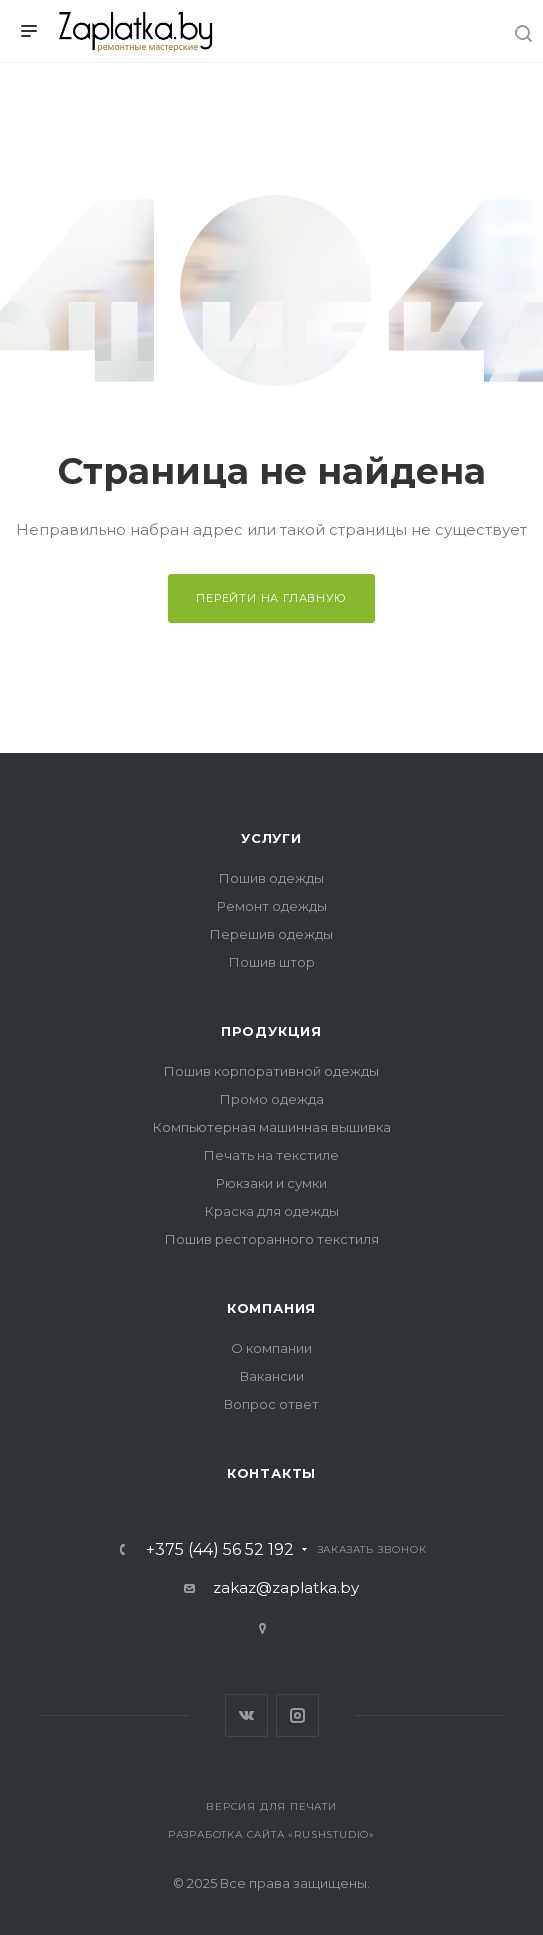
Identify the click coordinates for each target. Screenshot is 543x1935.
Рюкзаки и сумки (271, 1183)
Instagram (297, 1715)
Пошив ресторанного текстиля (272, 1239)
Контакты (271, 1473)
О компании (271, 1348)
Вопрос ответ (271, 1404)
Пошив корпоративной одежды (271, 1071)
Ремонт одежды (272, 906)
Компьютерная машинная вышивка (272, 1127)
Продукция (271, 1031)
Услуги (271, 838)
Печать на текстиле (271, 1155)
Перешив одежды (271, 934)
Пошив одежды (271, 878)
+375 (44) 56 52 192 (220, 1550)
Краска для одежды (272, 1211)
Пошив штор (272, 962)
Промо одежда (272, 1099)
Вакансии (272, 1376)
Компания (271, 1308)
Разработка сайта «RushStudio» (271, 1834)
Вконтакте (246, 1715)
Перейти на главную (271, 598)
